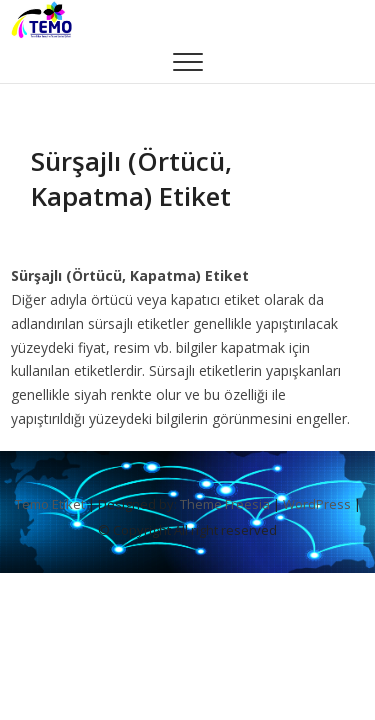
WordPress (317, 504)
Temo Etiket (50, 504)
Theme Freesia (225, 504)
